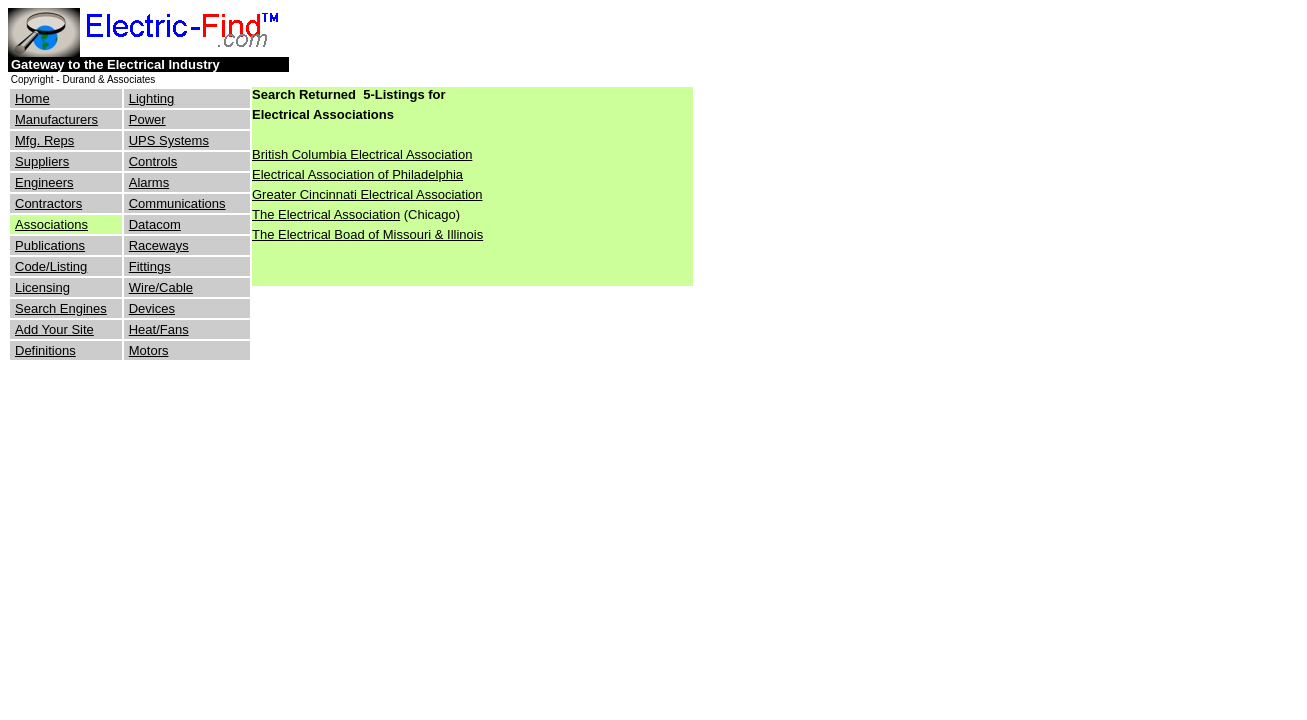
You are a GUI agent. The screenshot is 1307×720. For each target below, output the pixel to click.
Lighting (152, 98)
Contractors (48, 203)
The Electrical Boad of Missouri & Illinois (367, 234)
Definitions (45, 350)
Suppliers (42, 161)
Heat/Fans (159, 329)
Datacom (155, 224)
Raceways (159, 245)
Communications (177, 203)
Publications (50, 245)
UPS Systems (169, 140)
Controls (153, 161)
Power (147, 119)
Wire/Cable (161, 287)
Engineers (44, 182)
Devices (152, 308)
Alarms (149, 182)
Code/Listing (51, 266)
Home (32, 98)
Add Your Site (54, 329)
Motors (149, 350)
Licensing (42, 287)
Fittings (150, 266)
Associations (51, 224)
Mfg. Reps (44, 140)
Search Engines (61, 308)
